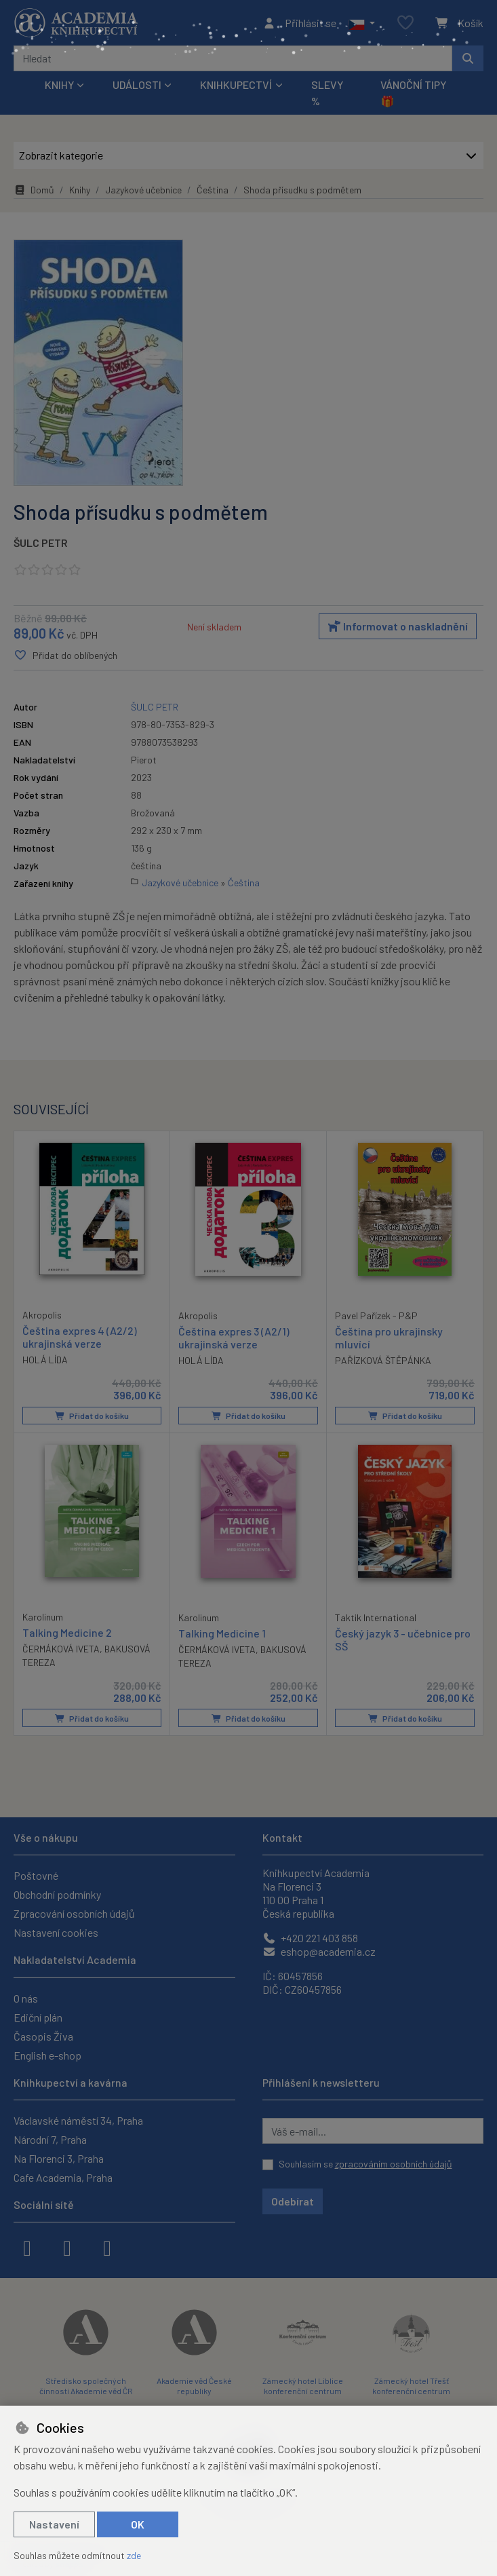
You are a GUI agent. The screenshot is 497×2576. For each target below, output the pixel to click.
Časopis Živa (43, 2036)
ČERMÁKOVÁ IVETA (61, 1648)
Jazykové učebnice (143, 189)
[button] (362, 23)
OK (137, 2524)
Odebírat (292, 2201)
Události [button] (137, 84)
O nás (26, 1998)
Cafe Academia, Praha (63, 2177)
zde (134, 2555)
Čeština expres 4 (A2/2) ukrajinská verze (79, 1337)
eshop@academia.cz (319, 1951)
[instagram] (67, 2246)
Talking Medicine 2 (67, 1632)
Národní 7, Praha (50, 2139)
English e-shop (47, 2055)
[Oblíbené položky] (405, 23)
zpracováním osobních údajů (393, 2164)
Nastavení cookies (56, 1932)
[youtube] (107, 2246)
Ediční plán (38, 2017)
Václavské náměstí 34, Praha (78, 2120)
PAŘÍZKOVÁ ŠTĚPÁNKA (383, 1360)
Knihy (79, 189)
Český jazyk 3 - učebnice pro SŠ (403, 1639)
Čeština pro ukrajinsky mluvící (389, 1337)
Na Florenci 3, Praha (59, 2158)
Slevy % (327, 92)
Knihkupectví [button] (236, 84)
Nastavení (54, 2524)
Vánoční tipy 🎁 (413, 92)
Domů (34, 189)
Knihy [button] (59, 84)
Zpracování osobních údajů (74, 1913)
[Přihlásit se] (299, 23)
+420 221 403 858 (310, 1937)
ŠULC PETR (41, 542)
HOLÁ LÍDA (45, 1359)
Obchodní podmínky (57, 1894)
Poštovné (36, 1875)
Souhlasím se (365, 2164)
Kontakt (282, 1837)
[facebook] (27, 2246)
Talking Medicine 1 (222, 1633)
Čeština (212, 189)
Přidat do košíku (92, 1415)
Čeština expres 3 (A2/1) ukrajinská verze (234, 1337)
